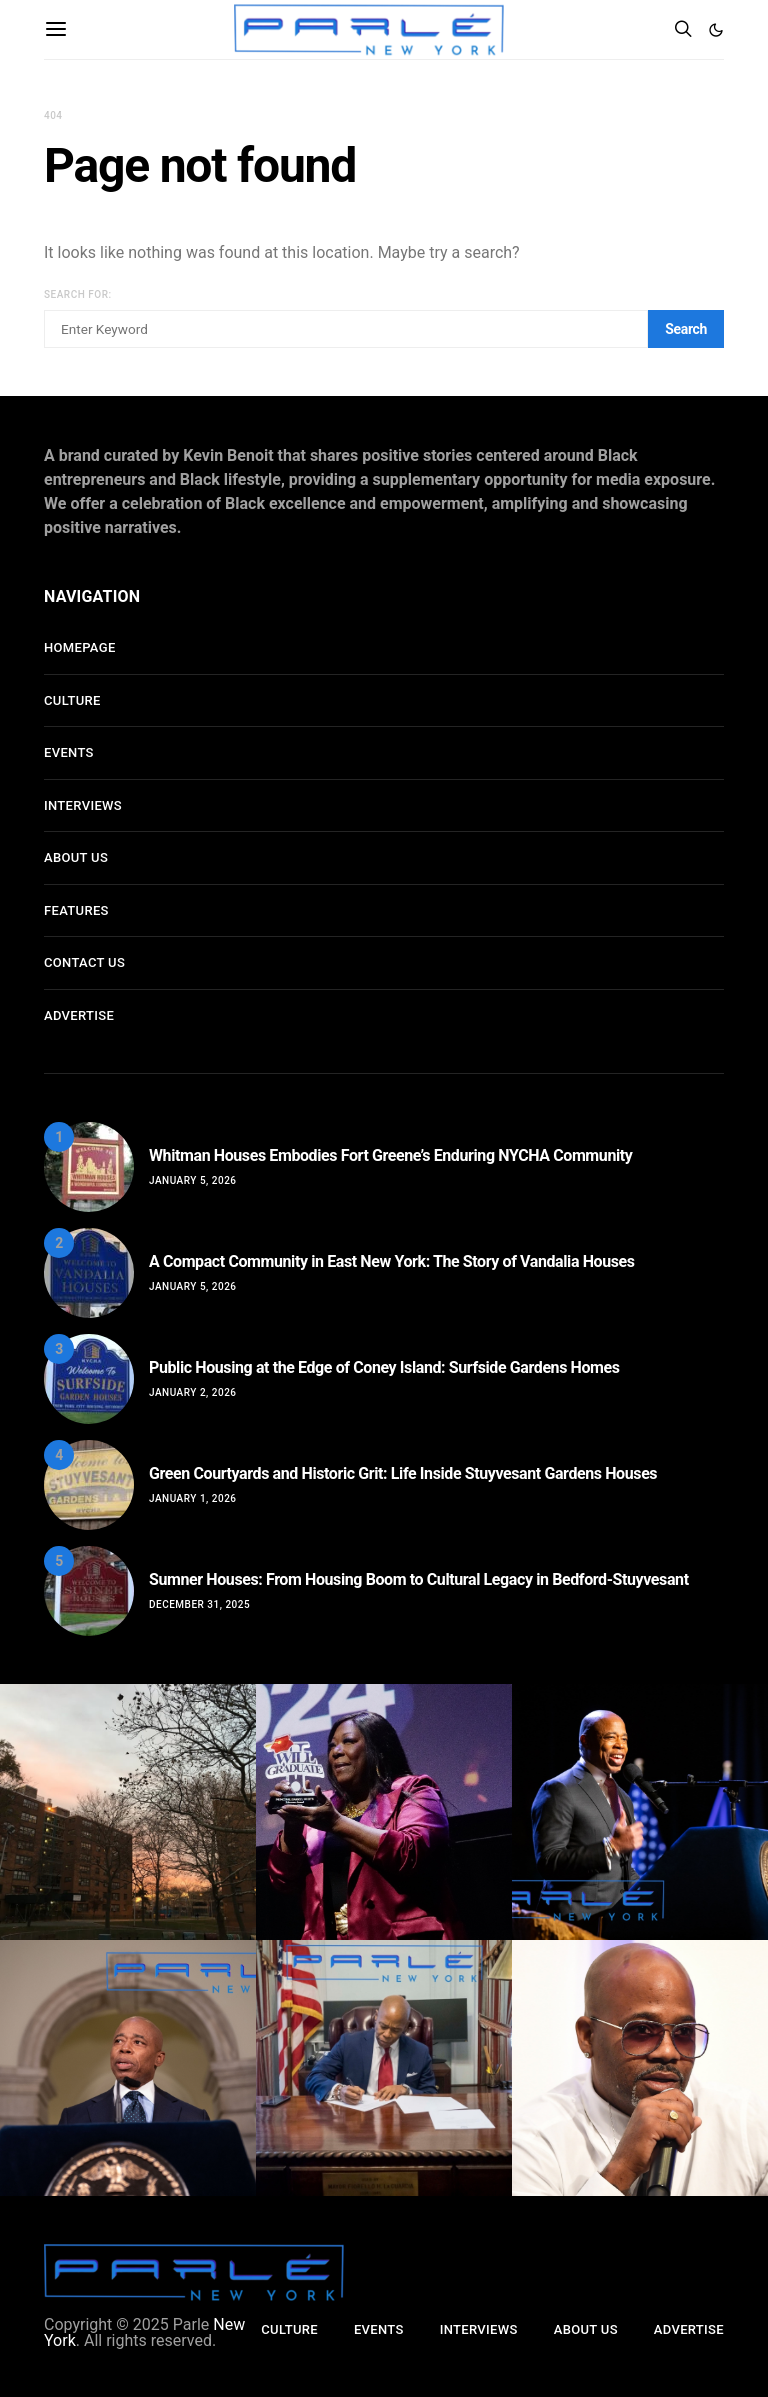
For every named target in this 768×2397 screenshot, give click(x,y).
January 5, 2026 (193, 1180)
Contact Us (84, 962)
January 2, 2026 (193, 1392)
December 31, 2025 (199, 1604)
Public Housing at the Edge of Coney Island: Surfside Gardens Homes (384, 1367)
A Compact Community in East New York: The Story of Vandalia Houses (392, 1261)
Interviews (83, 805)
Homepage (80, 647)
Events (69, 752)
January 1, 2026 (193, 1498)
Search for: (78, 294)
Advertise (79, 1015)
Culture (72, 700)
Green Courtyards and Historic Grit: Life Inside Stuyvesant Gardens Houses (403, 1473)
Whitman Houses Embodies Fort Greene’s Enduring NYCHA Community (390, 1155)
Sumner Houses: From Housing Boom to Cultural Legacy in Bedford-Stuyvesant (419, 1579)
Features (76, 910)
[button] (716, 30)
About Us (76, 857)
